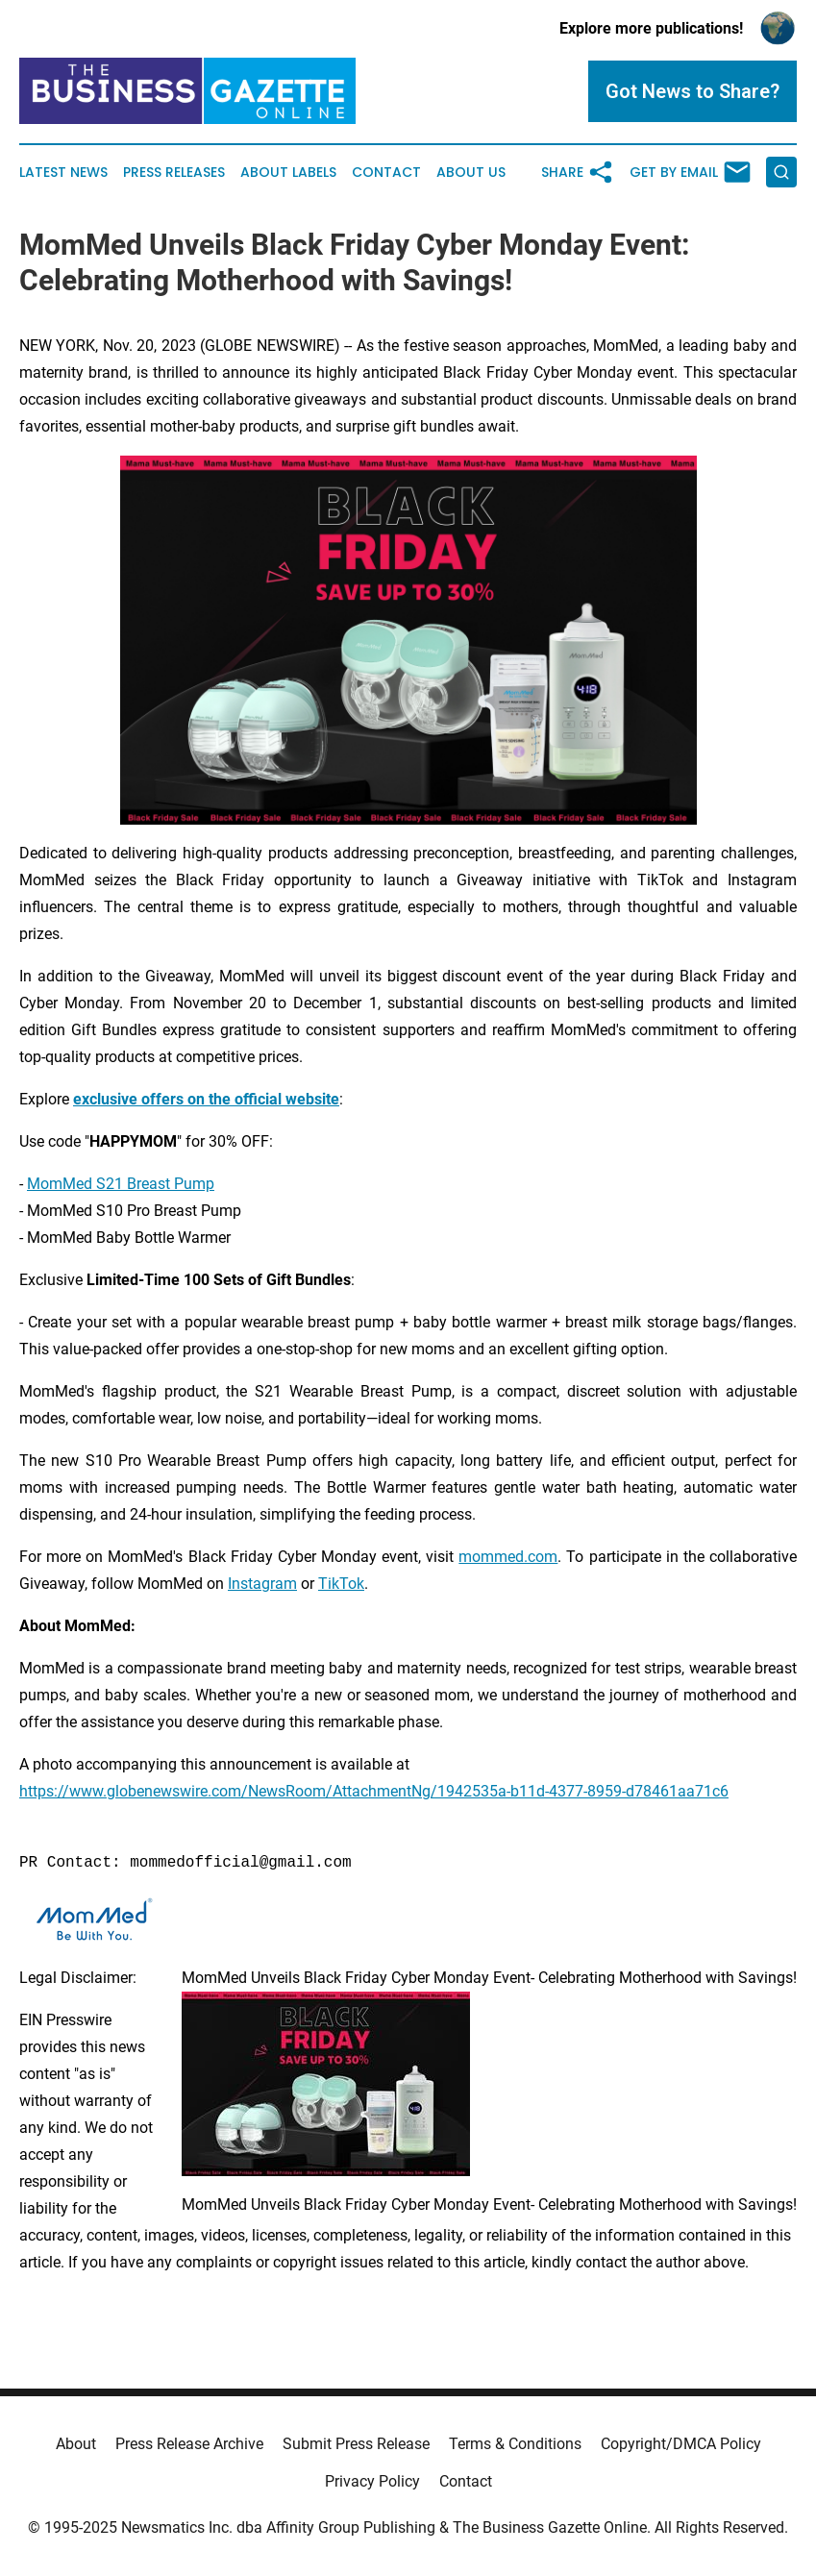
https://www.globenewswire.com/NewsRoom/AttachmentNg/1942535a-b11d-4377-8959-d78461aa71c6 (374, 1791)
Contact (386, 172)
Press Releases (174, 172)
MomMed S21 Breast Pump (120, 1184)
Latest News (63, 172)
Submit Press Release (356, 2444)
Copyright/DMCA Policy (681, 2444)
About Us (471, 172)
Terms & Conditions (515, 2444)
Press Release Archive (189, 2444)
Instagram (262, 1583)
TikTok (341, 1583)
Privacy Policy (372, 2481)
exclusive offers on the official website (206, 1099)
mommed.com (507, 1557)
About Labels (288, 172)
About (76, 2444)
